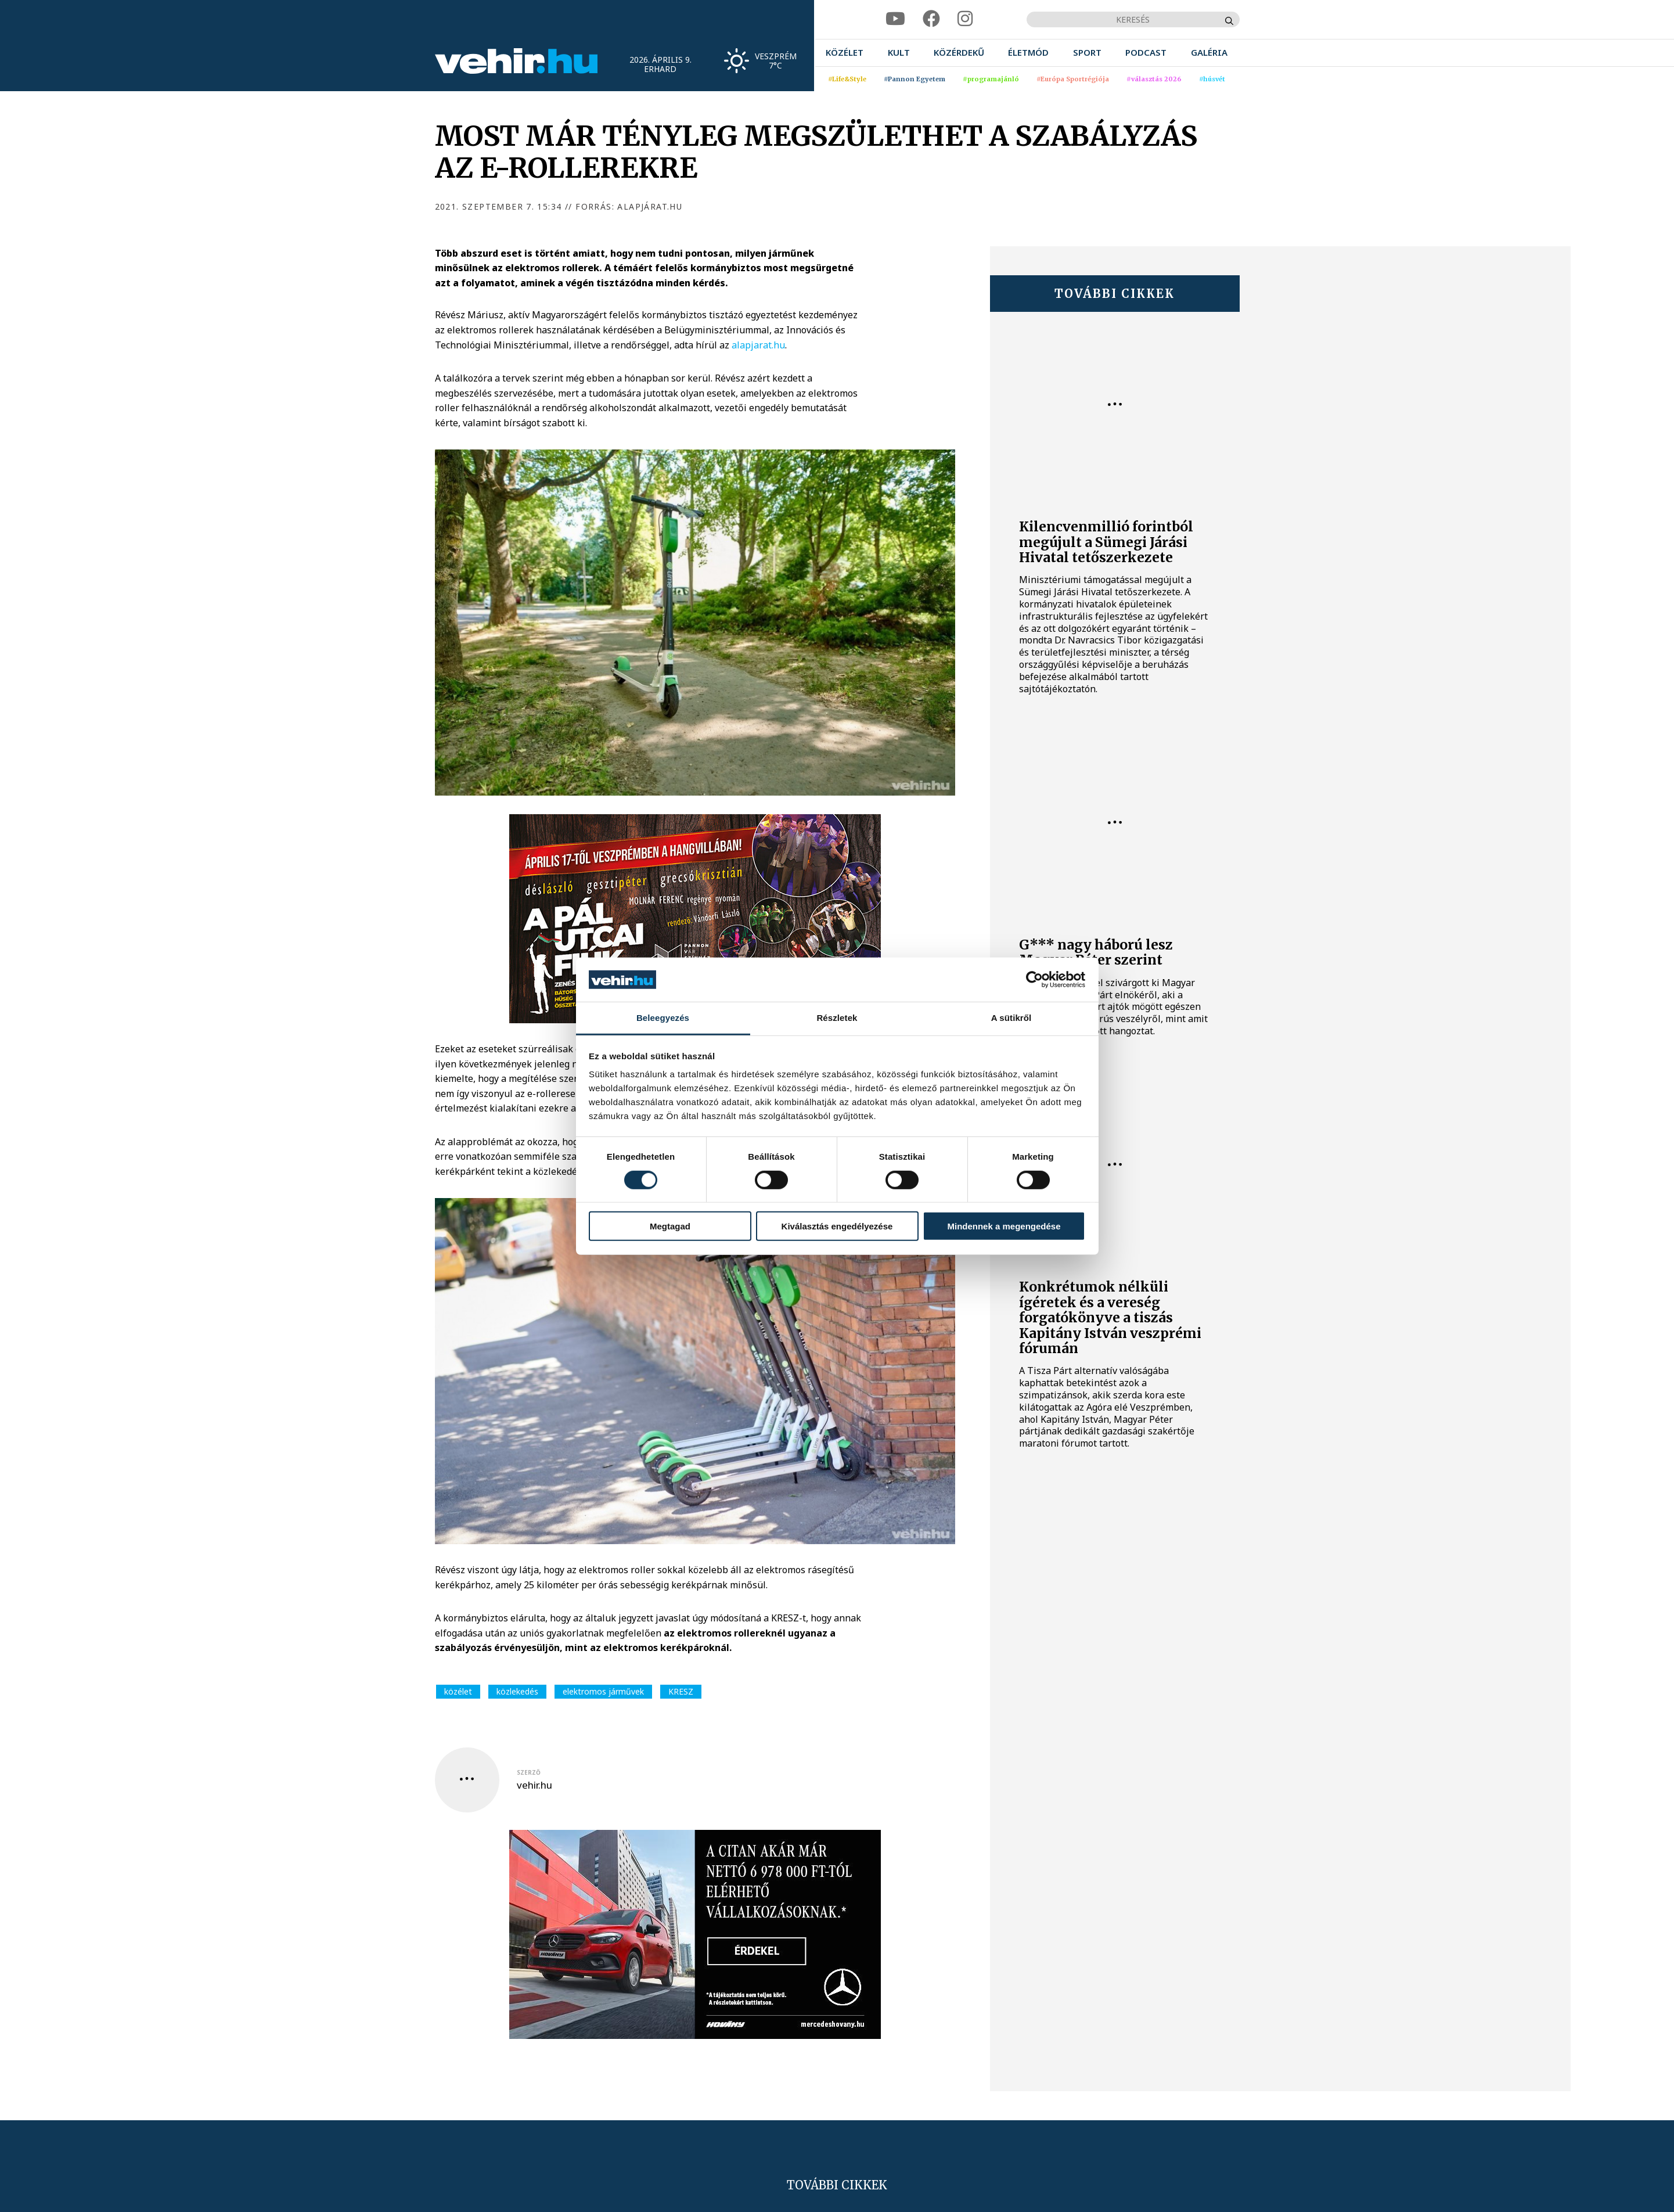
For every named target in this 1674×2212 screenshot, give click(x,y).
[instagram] (965, 18)
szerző (529, 1772)
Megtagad (670, 1226)
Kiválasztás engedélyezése (837, 1226)
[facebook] (931, 18)
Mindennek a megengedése (1003, 1226)
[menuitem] (844, 52)
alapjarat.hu (758, 345)
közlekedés (517, 1691)
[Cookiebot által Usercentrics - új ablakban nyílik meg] (1034, 979)
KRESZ (680, 1691)
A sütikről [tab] (1011, 1018)
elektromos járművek (603, 1691)
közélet (458, 1691)
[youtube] (895, 18)
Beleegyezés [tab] (662, 1018)
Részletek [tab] (836, 1018)
